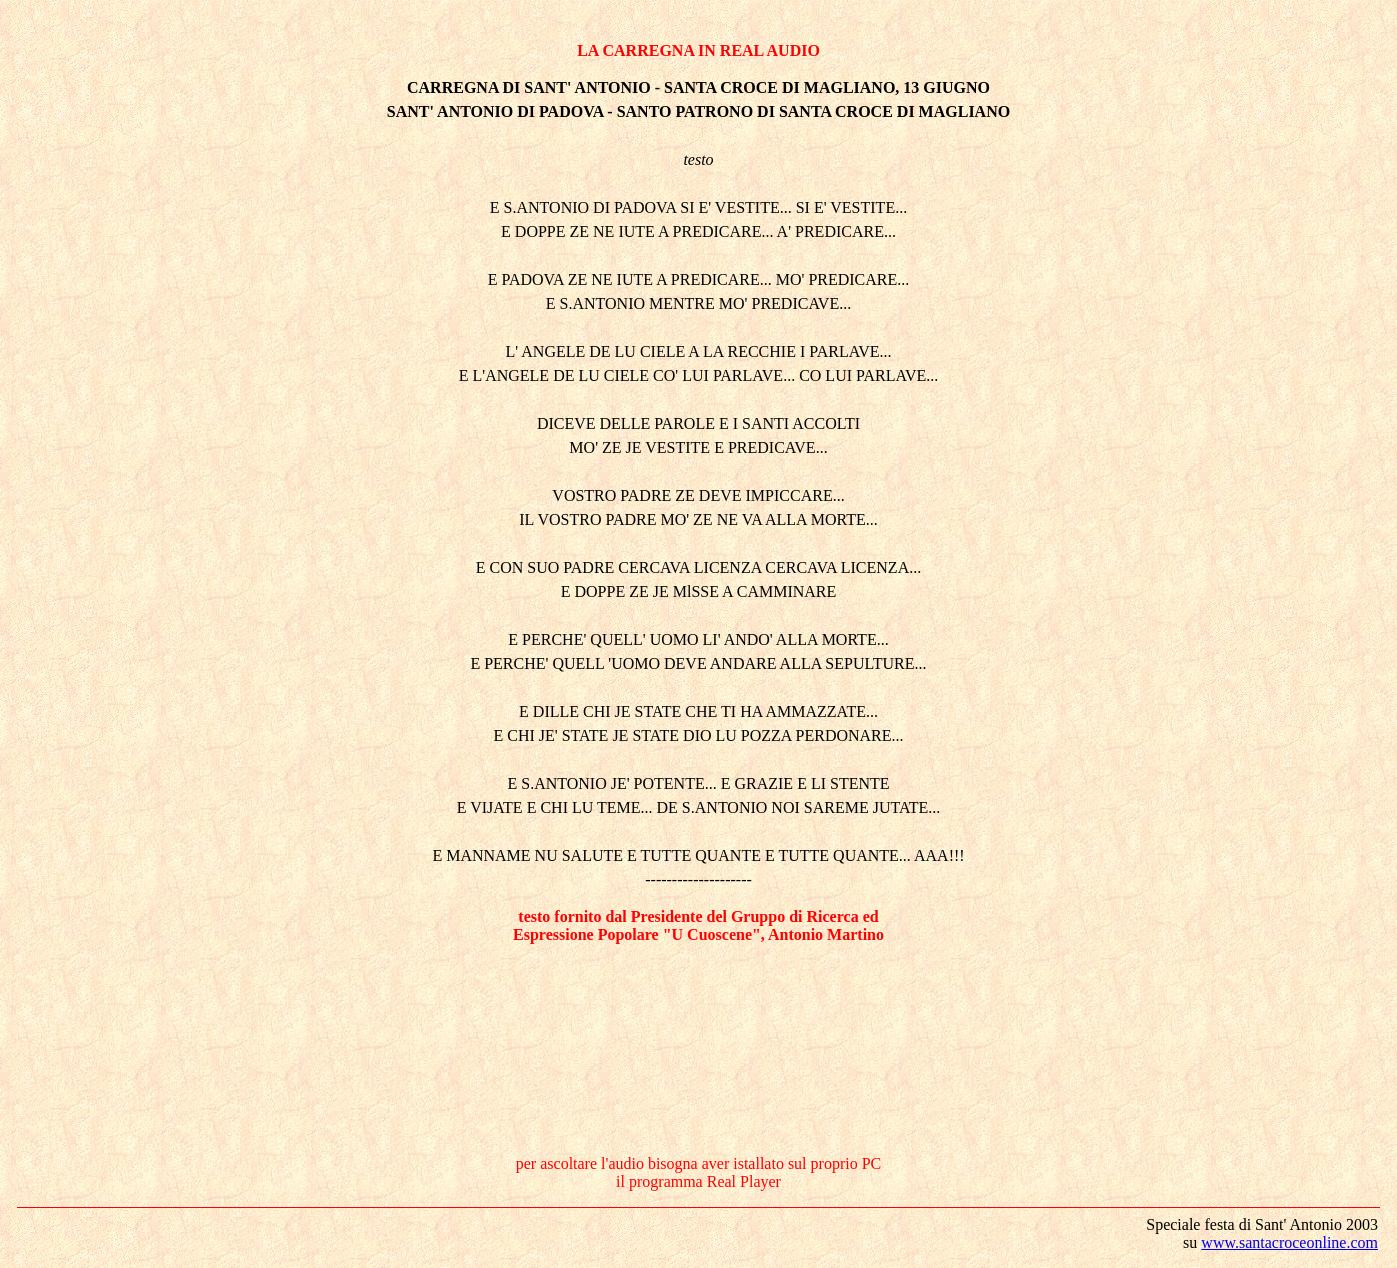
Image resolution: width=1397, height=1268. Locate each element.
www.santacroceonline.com (1289, 1242)
